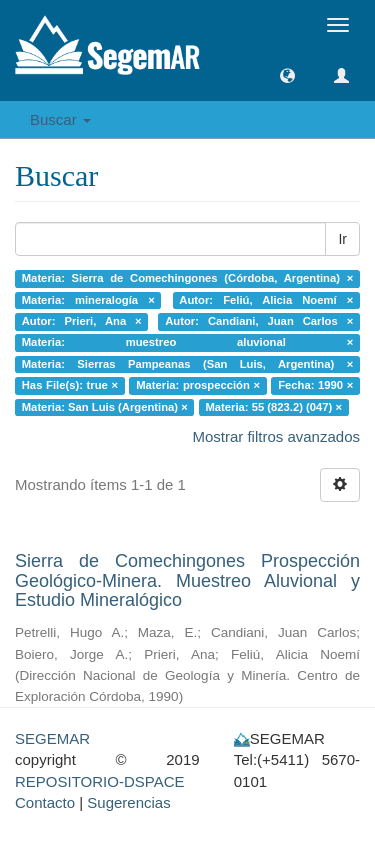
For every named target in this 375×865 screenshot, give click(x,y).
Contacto (45, 802)
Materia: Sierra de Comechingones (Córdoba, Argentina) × (188, 278)
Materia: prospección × (198, 386)
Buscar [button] (60, 119)
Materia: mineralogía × (88, 300)
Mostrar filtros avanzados (276, 436)
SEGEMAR (52, 738)
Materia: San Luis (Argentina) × (105, 407)
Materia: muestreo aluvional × (188, 343)
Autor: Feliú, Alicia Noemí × (266, 300)
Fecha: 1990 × (315, 386)
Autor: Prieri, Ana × (82, 321)
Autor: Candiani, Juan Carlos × (259, 321)
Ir (342, 239)
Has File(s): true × (70, 386)
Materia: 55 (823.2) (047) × (273, 407)
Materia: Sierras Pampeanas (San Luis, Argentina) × (188, 364)
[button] (287, 75)
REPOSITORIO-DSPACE (99, 781)
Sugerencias (128, 802)
